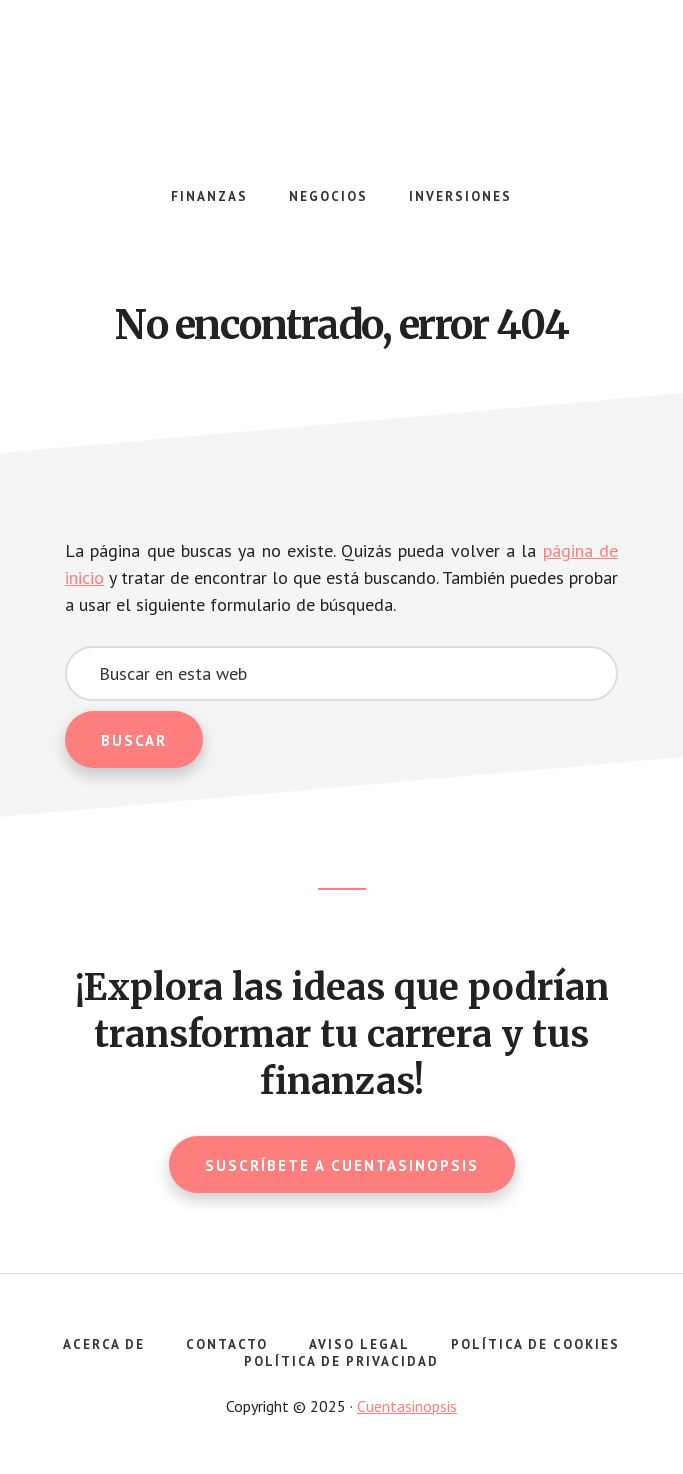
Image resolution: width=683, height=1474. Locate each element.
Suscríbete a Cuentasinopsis (342, 1165)
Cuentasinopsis (342, 90)
